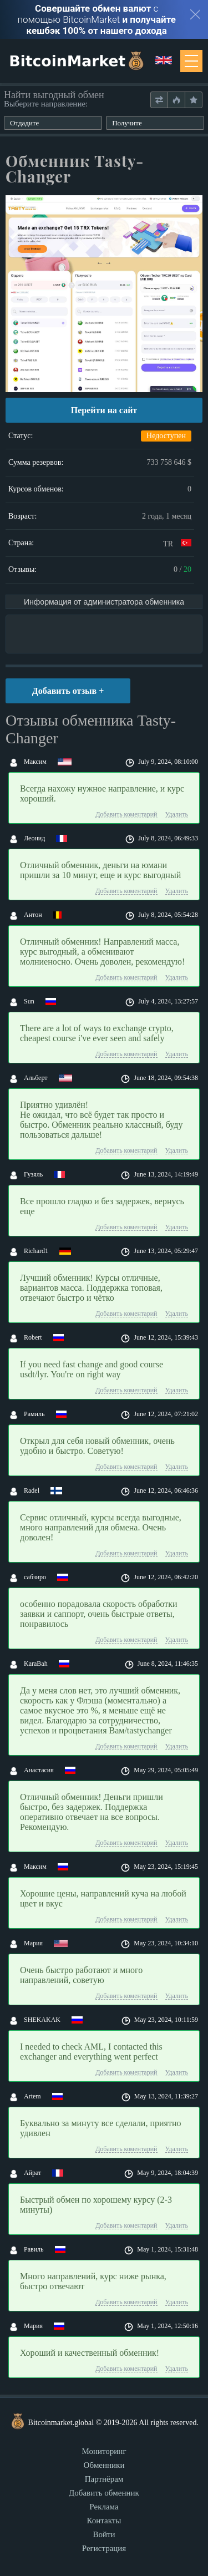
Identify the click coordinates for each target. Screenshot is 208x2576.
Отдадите (24, 123)
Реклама (103, 2506)
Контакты (104, 2520)
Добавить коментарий (126, 814)
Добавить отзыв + (68, 691)
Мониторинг (104, 2451)
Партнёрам (104, 2478)
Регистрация (104, 2548)
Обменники (104, 2465)
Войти (104, 2534)
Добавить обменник (104, 2492)
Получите (127, 123)
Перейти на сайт (104, 410)
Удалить (176, 814)
